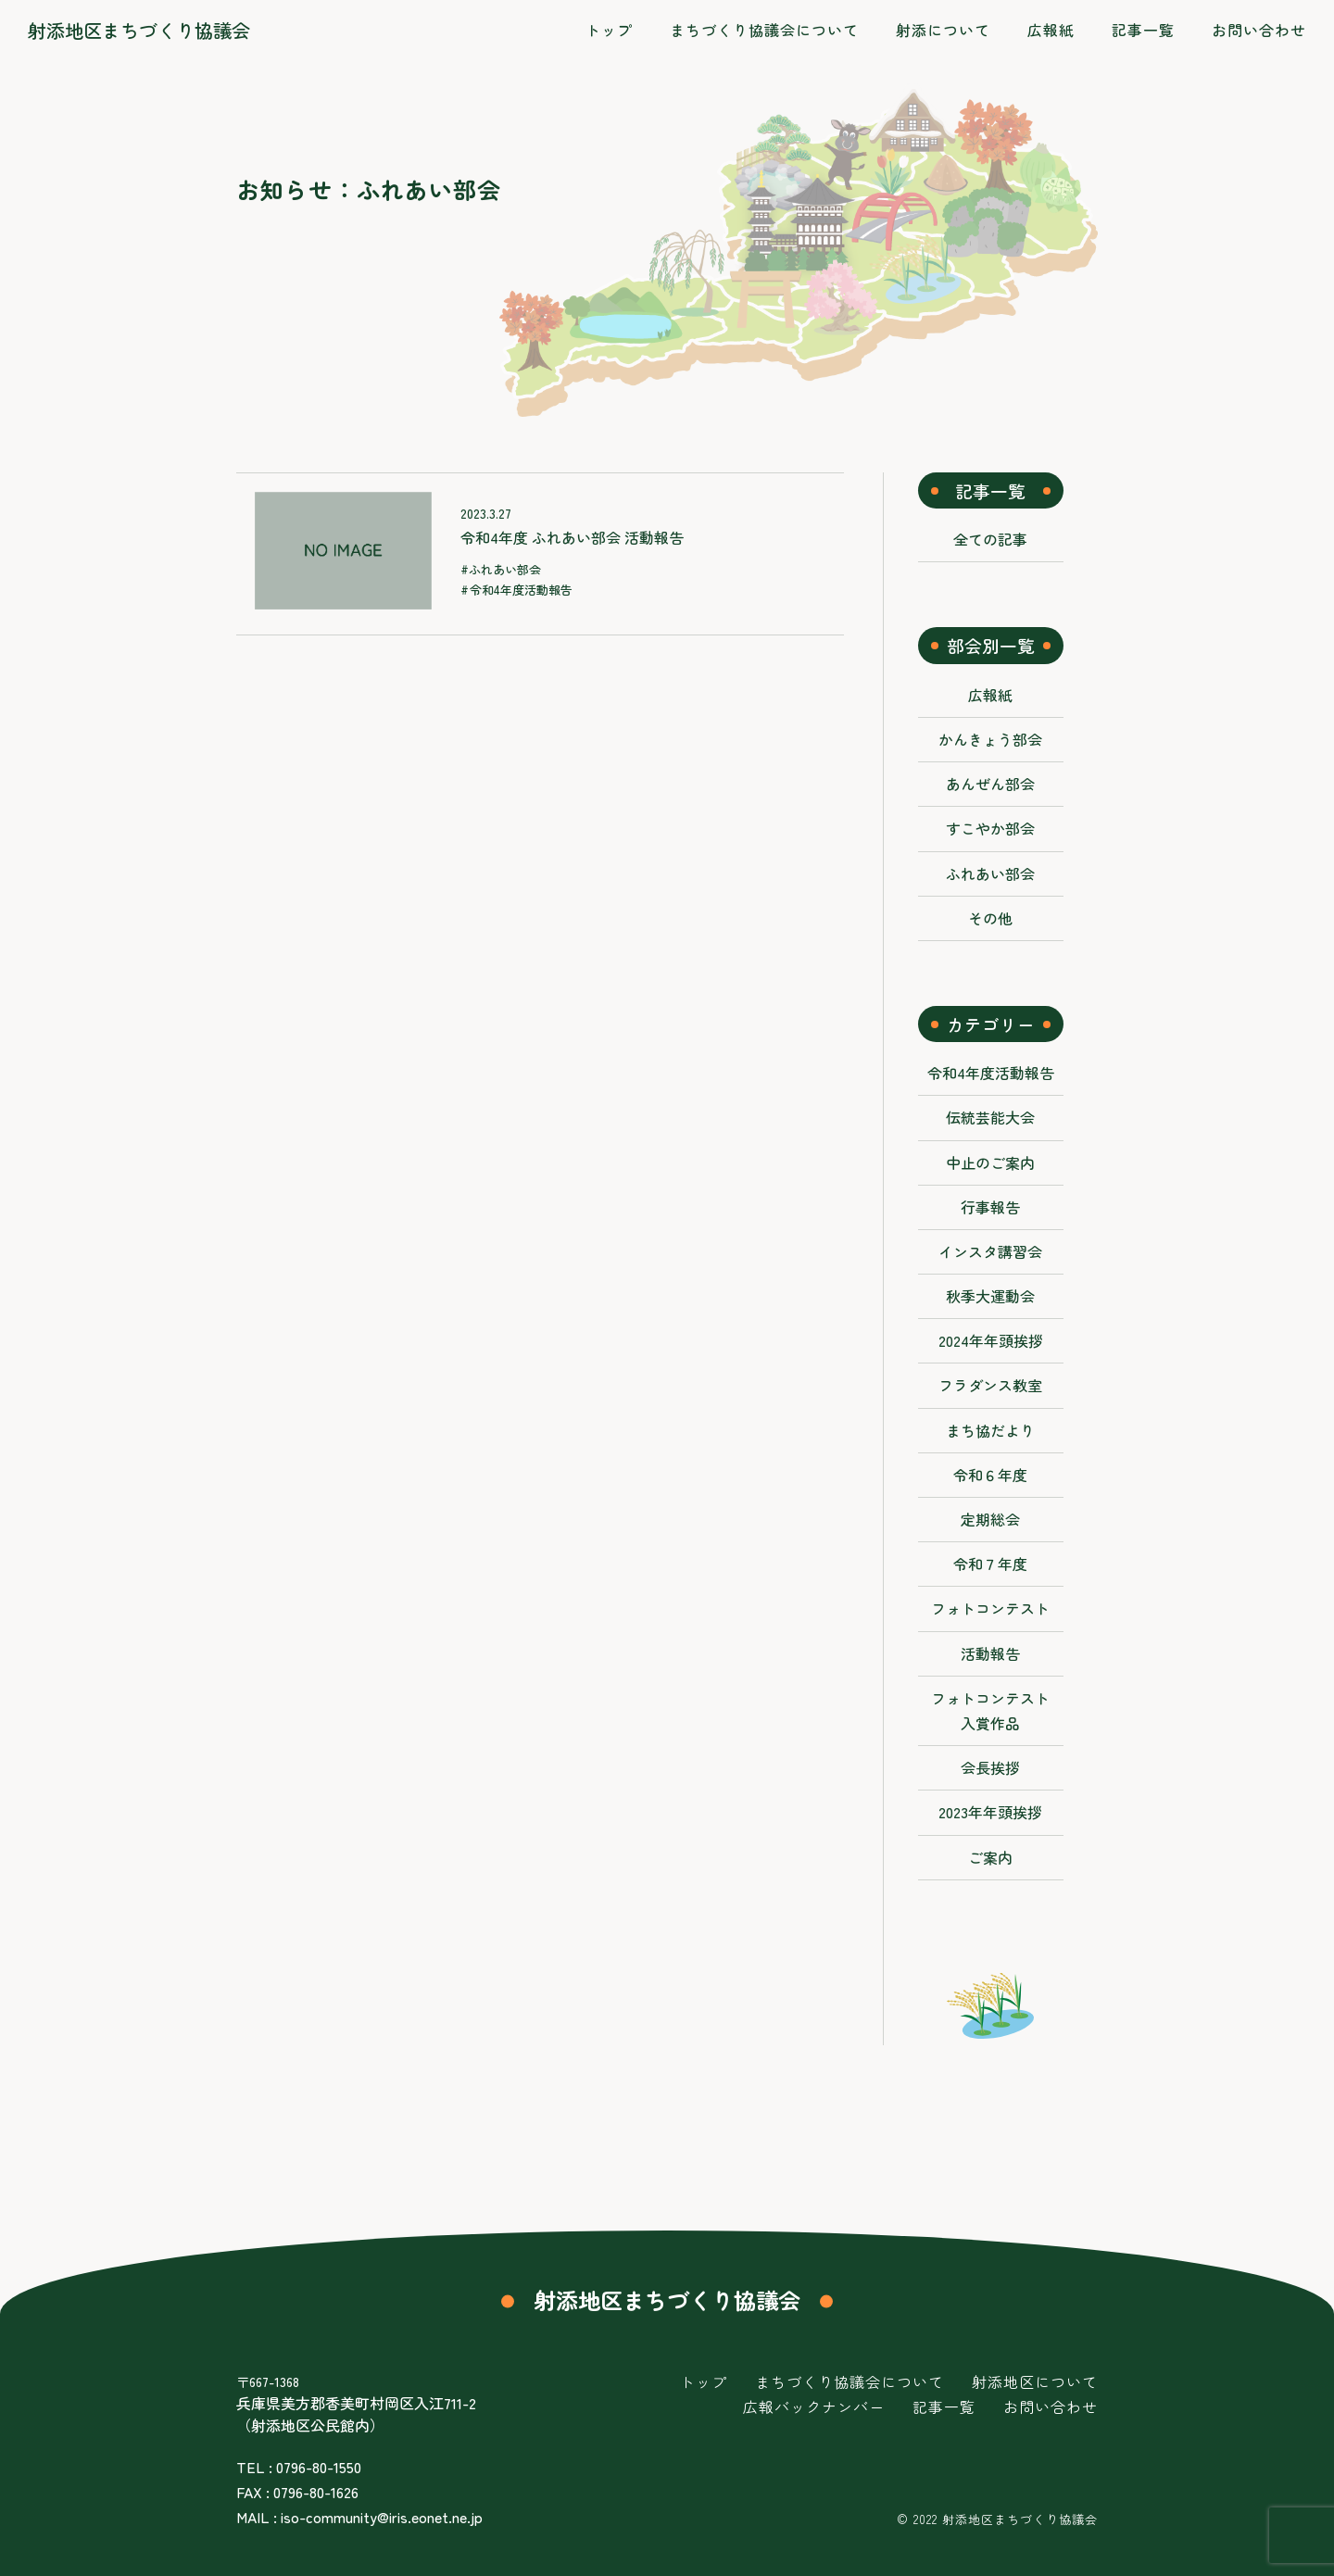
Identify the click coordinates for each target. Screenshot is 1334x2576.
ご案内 (990, 1857)
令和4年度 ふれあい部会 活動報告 (572, 537)
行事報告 (990, 1207)
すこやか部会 (990, 828)
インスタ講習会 (990, 1251)
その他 (990, 918)
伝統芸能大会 (990, 1117)
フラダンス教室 (990, 1385)
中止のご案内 (990, 1162)
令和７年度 (990, 1563)
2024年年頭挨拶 (990, 1340)
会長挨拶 (990, 1767)
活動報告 (990, 1653)
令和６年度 (990, 1475)
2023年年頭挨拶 (990, 1812)
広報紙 (990, 695)
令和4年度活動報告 (521, 589)
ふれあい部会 (505, 569)
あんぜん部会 (990, 784)
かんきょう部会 (990, 739)
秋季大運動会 (990, 1296)
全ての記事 (990, 539)
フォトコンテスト (990, 1608)
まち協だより (990, 1430)
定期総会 (990, 1519)
